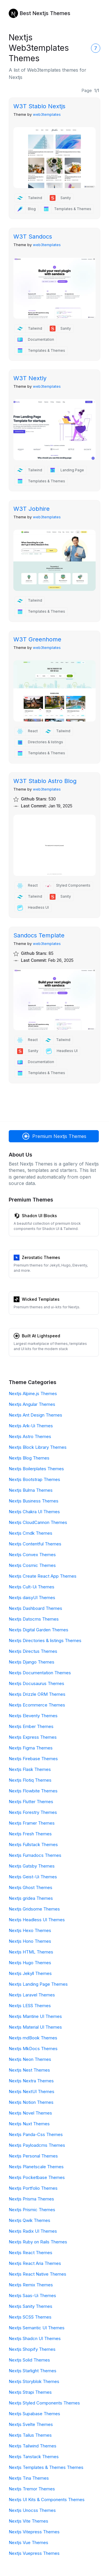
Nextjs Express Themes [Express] (33, 1737)
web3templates (47, 114)
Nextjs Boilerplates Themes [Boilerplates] (36, 1468)
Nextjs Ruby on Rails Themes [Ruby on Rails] (38, 2242)
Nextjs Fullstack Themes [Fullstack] (33, 1844)
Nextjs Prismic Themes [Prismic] (32, 2209)
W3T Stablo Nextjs (39, 106)
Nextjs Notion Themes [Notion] (31, 2102)
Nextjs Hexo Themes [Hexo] (30, 1930)
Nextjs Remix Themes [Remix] (31, 2285)
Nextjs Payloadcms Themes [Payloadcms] (37, 2145)
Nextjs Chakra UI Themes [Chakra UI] (34, 1511)
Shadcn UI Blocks (39, 1215)
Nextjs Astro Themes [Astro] (30, 1436)
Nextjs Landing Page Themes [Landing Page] (38, 1984)
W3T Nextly (30, 378)
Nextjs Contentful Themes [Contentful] (35, 1544)
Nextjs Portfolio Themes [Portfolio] (33, 2188)
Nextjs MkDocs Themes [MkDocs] (33, 2048)
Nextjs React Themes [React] (30, 2252)
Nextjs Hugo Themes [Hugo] (30, 1962)
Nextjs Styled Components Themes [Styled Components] (44, 2403)
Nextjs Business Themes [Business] (33, 1501)
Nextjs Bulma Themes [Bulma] (31, 1490)
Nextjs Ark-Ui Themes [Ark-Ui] (31, 1425)
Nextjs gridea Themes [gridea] (31, 1898)
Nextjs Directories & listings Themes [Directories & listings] (45, 1640)
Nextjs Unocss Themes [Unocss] (32, 2510)
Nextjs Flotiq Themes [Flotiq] (30, 1780)
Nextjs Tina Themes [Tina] (29, 2478)
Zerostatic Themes (41, 1257)
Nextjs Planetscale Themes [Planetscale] (36, 2166)
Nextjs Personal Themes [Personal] (33, 2156)
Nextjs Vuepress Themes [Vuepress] (34, 2553)
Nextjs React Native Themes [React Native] (37, 2274)
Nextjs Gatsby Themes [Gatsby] (32, 1866)
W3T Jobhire (31, 508)
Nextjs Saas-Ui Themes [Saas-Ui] (32, 2295)
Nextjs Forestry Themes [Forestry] (33, 1812)
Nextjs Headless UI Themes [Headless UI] (37, 1919)
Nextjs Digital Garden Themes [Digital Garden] (38, 1629)
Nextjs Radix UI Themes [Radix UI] (33, 2231)
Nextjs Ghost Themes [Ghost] (30, 1887)
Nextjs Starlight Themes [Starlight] (32, 2370)
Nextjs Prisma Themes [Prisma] (31, 2199)
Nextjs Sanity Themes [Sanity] (30, 2306)
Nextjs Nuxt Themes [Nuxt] (29, 2123)
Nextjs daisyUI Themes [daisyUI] (32, 1597)
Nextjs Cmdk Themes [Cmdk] (30, 1533)
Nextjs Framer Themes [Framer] (32, 1823)
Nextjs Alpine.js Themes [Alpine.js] (33, 1393)
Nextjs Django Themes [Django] (31, 1662)
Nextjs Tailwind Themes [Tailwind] (32, 2446)
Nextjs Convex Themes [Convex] (32, 1554)
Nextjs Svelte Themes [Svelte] (31, 2424)
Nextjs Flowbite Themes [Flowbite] (33, 1791)
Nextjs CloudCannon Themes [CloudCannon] (38, 1522)
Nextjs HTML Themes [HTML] (31, 1952)
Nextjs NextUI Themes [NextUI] (31, 2091)
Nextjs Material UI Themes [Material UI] (35, 2027)
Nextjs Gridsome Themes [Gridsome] (34, 1909)
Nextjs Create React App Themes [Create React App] (42, 1576)
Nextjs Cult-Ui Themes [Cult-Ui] (31, 1587)
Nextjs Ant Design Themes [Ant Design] (35, 1415)
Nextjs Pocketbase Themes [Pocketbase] (37, 2177)
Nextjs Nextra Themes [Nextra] (31, 2080)
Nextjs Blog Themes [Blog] (29, 1458)
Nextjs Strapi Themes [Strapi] (30, 2392)
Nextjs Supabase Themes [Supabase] (34, 2413)
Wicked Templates (41, 1299)
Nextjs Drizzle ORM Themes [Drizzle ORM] (37, 1694)
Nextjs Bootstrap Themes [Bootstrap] (34, 1479)
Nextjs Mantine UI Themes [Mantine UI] (35, 2016)
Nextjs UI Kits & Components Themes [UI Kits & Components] (47, 2499)
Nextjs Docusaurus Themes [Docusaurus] (36, 1683)
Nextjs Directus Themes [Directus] (33, 1651)
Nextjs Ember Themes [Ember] (31, 1726)
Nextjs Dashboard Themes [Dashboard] (35, 1608)
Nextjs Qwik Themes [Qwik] (29, 2220)
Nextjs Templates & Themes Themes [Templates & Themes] (46, 2467)
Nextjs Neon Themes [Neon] (30, 2059)
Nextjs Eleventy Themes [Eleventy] (33, 1715)
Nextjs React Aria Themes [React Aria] (35, 2263)
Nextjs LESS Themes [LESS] (30, 2005)
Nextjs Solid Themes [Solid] (29, 2360)
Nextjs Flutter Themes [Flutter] (31, 1801)
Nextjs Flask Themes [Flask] (30, 1769)
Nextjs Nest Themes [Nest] (29, 2070)
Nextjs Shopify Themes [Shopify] (32, 2349)
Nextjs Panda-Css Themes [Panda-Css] (36, 2134)
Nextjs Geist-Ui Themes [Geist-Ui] (33, 1876)
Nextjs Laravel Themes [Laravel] (32, 1995)
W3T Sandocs (32, 236)
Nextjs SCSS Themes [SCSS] (30, 2317)
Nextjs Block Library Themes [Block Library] (38, 1447)
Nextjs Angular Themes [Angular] (32, 1404)
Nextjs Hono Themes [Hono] (30, 1941)
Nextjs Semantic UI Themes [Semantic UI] (37, 2327)
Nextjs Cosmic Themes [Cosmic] (32, 1565)
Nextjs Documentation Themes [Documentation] (40, 1672)
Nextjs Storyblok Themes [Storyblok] (34, 2381)
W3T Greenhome (37, 639)
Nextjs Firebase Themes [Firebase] (33, 1758)
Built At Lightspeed (41, 1335)
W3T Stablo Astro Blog (44, 781)
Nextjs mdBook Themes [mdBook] (33, 2038)
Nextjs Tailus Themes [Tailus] (30, 2435)
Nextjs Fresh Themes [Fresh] (30, 1834)
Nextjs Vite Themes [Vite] (28, 2521)
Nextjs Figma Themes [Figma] (31, 1748)
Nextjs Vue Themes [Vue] (28, 2542)
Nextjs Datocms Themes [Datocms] (34, 1619)
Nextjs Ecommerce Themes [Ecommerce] (37, 1705)
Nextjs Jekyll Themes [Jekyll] (30, 1973)
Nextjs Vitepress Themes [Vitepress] (34, 2531)
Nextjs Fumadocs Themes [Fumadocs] (35, 1855)
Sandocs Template (39, 935)
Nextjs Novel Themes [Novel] (30, 2113)
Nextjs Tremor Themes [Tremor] (32, 2489)
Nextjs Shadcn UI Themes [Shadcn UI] (35, 2338)
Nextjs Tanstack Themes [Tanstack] (34, 2456)
